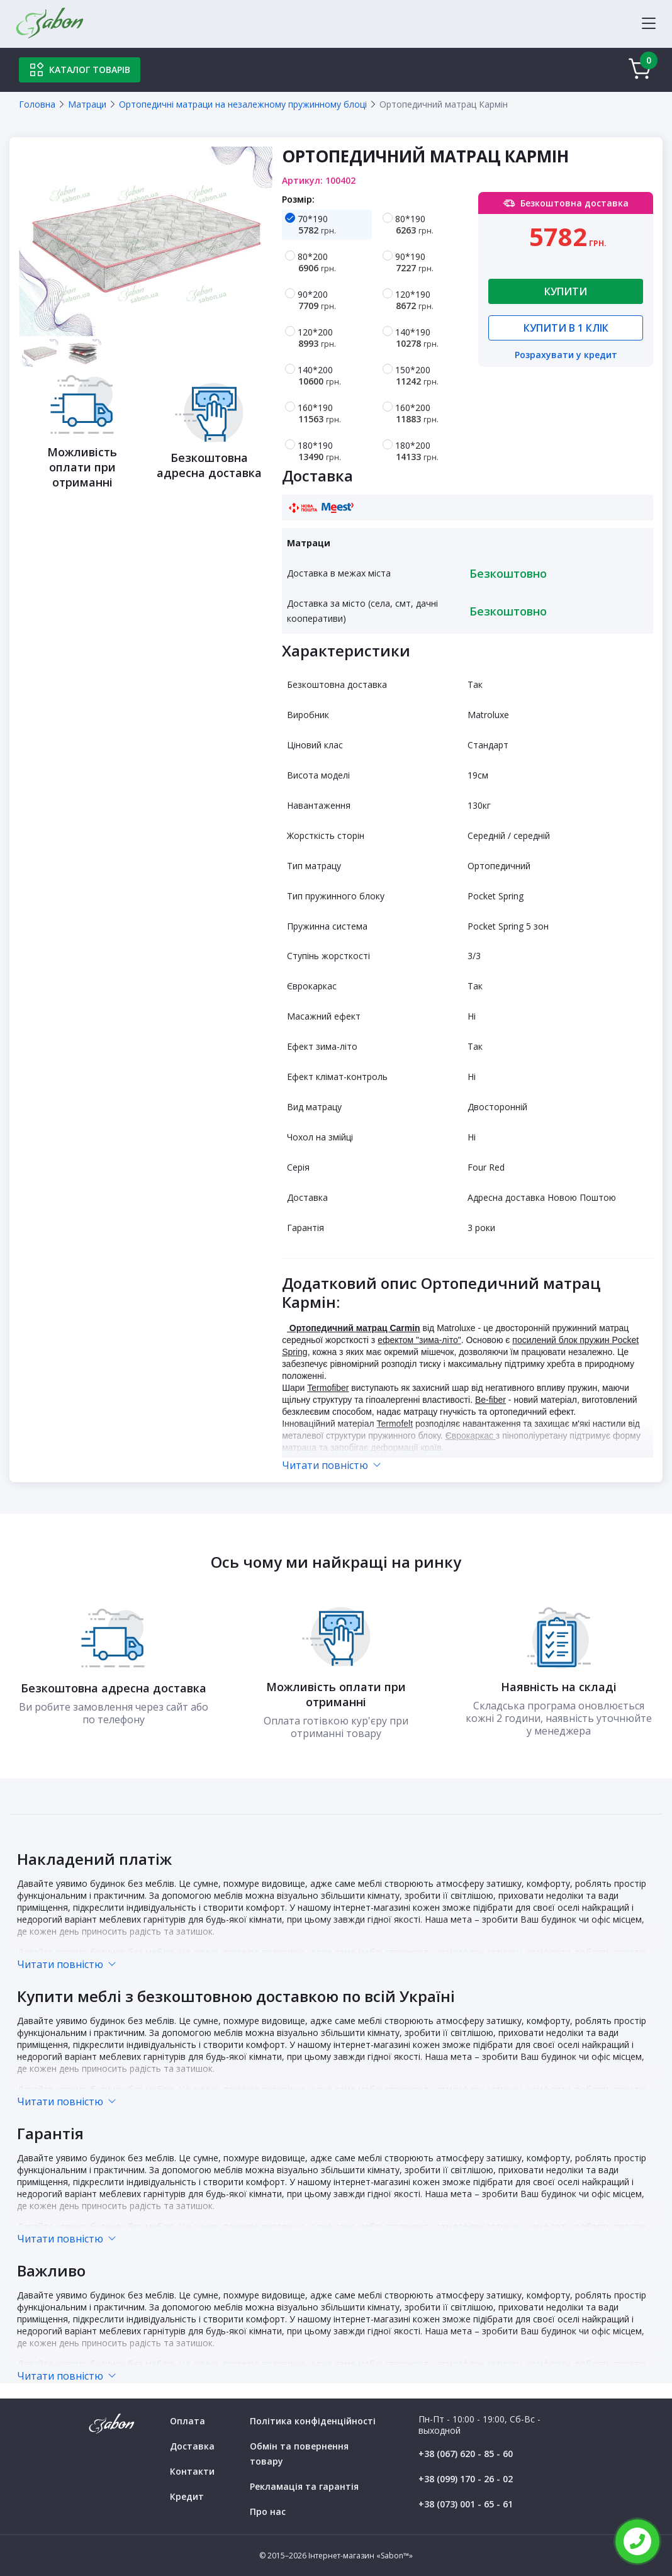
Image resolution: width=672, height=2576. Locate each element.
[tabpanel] (145, 241)
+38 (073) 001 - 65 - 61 (465, 2504)
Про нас (268, 2511)
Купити (565, 291)
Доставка (192, 2446)
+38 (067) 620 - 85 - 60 (465, 2454)
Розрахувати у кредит (566, 356)
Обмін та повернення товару (299, 2453)
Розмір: (298, 199)
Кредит (187, 2496)
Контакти (192, 2471)
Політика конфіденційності (313, 2421)
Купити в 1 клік (566, 328)
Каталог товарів (79, 69)
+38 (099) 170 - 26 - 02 (465, 2479)
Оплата (187, 2421)
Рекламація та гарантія (304, 2486)
